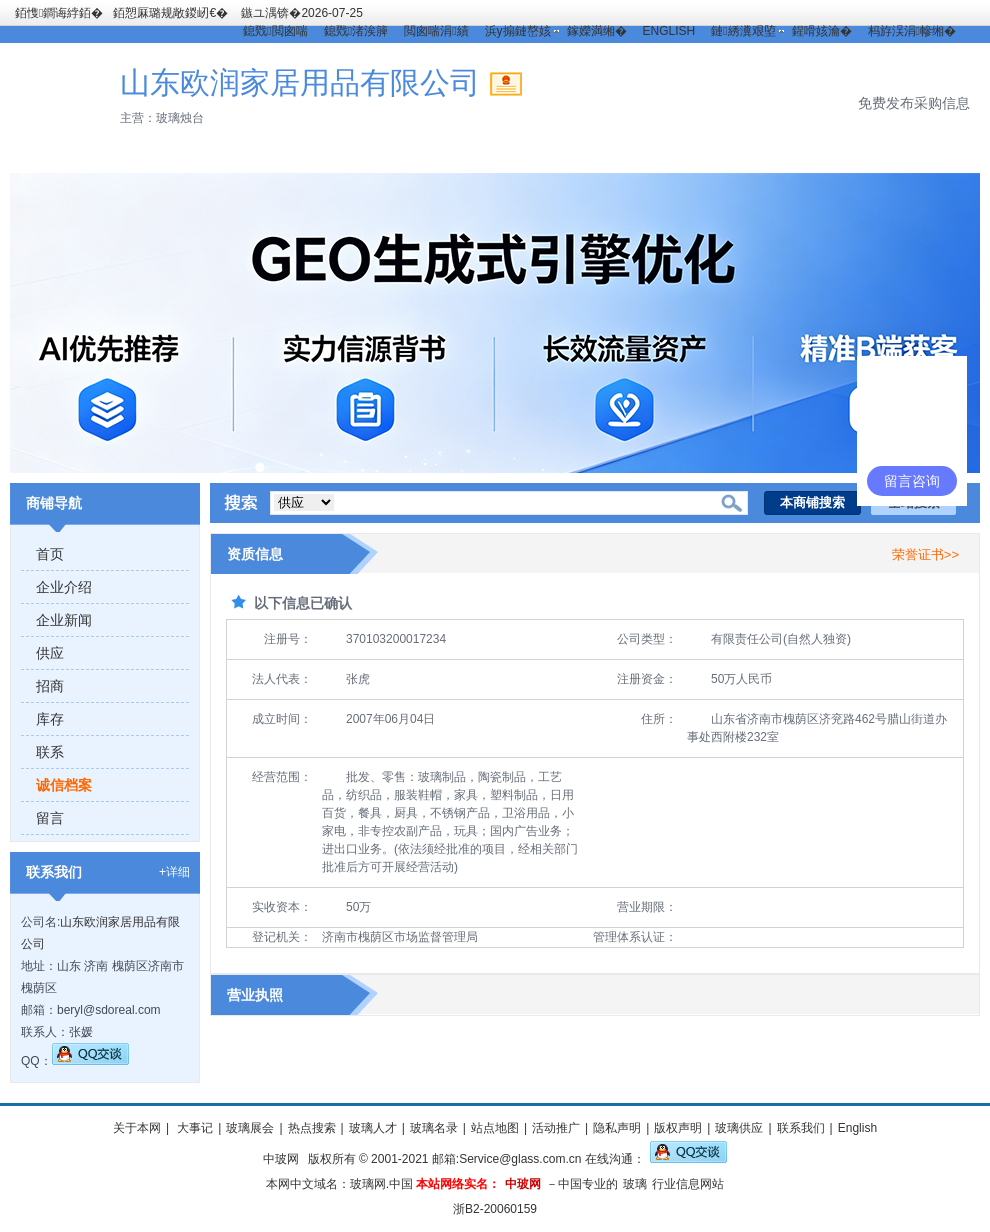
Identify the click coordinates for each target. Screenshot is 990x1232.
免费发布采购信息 (914, 103)
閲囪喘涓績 (436, 31)
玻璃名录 (434, 1128)
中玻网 (281, 1159)
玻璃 (635, 1184)
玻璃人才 (373, 1128)
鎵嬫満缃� (597, 31)
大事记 (193, 1128)
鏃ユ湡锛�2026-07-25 (301, 13)
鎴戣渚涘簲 (356, 31)
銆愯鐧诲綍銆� (59, 13)
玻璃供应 (739, 1128)
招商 (50, 686)
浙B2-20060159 (495, 1209)
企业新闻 (64, 620)
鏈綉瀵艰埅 (743, 31)
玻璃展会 (250, 1128)
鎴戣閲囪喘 (275, 31)
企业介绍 (64, 587)
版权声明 (678, 1128)
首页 (50, 554)
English (857, 1128)
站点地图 (495, 1128)
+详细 (174, 872)
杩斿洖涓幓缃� (912, 31)
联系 (50, 752)
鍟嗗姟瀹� (822, 31)
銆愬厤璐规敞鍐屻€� (170, 13)
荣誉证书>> (925, 554)
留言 (50, 818)
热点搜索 (312, 1128)
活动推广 (556, 1128)
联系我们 (801, 1128)
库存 (50, 719)
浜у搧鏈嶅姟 (518, 31)
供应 (50, 653)
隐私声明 (617, 1128)
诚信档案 (64, 785)
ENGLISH (669, 31)
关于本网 (137, 1128)
